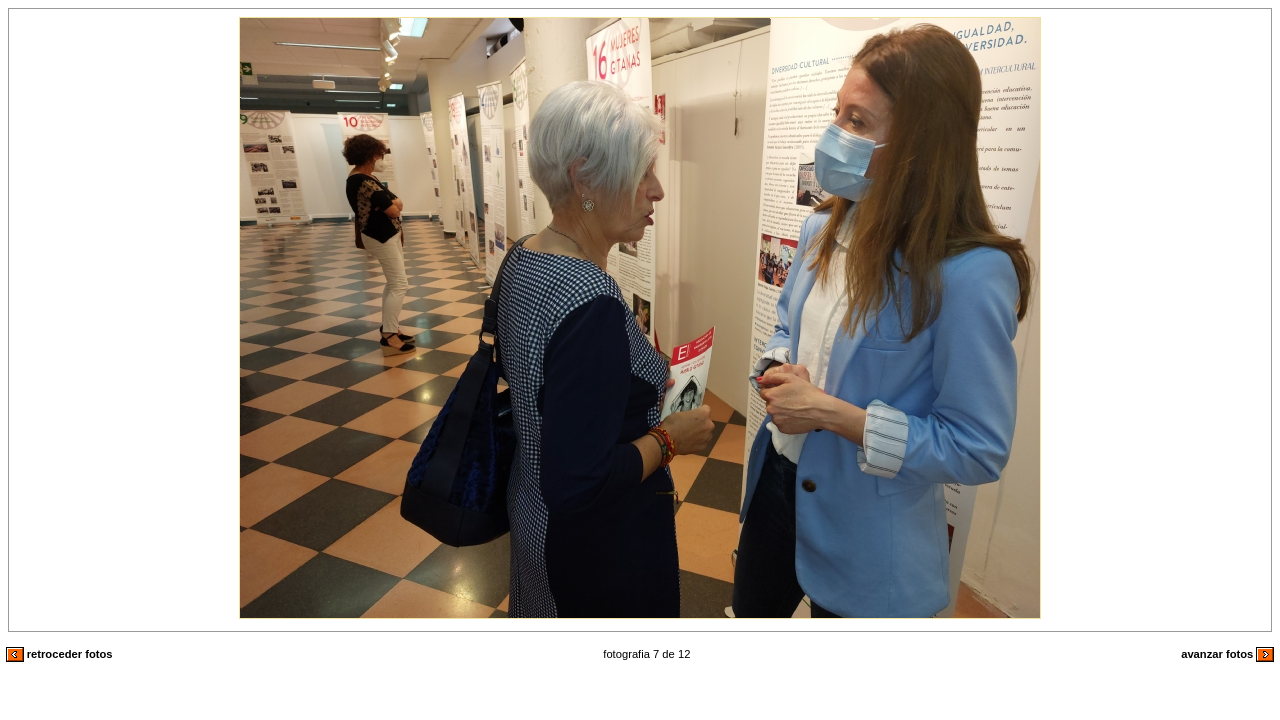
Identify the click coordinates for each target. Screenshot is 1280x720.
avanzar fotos (1227, 654)
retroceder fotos (59, 654)
